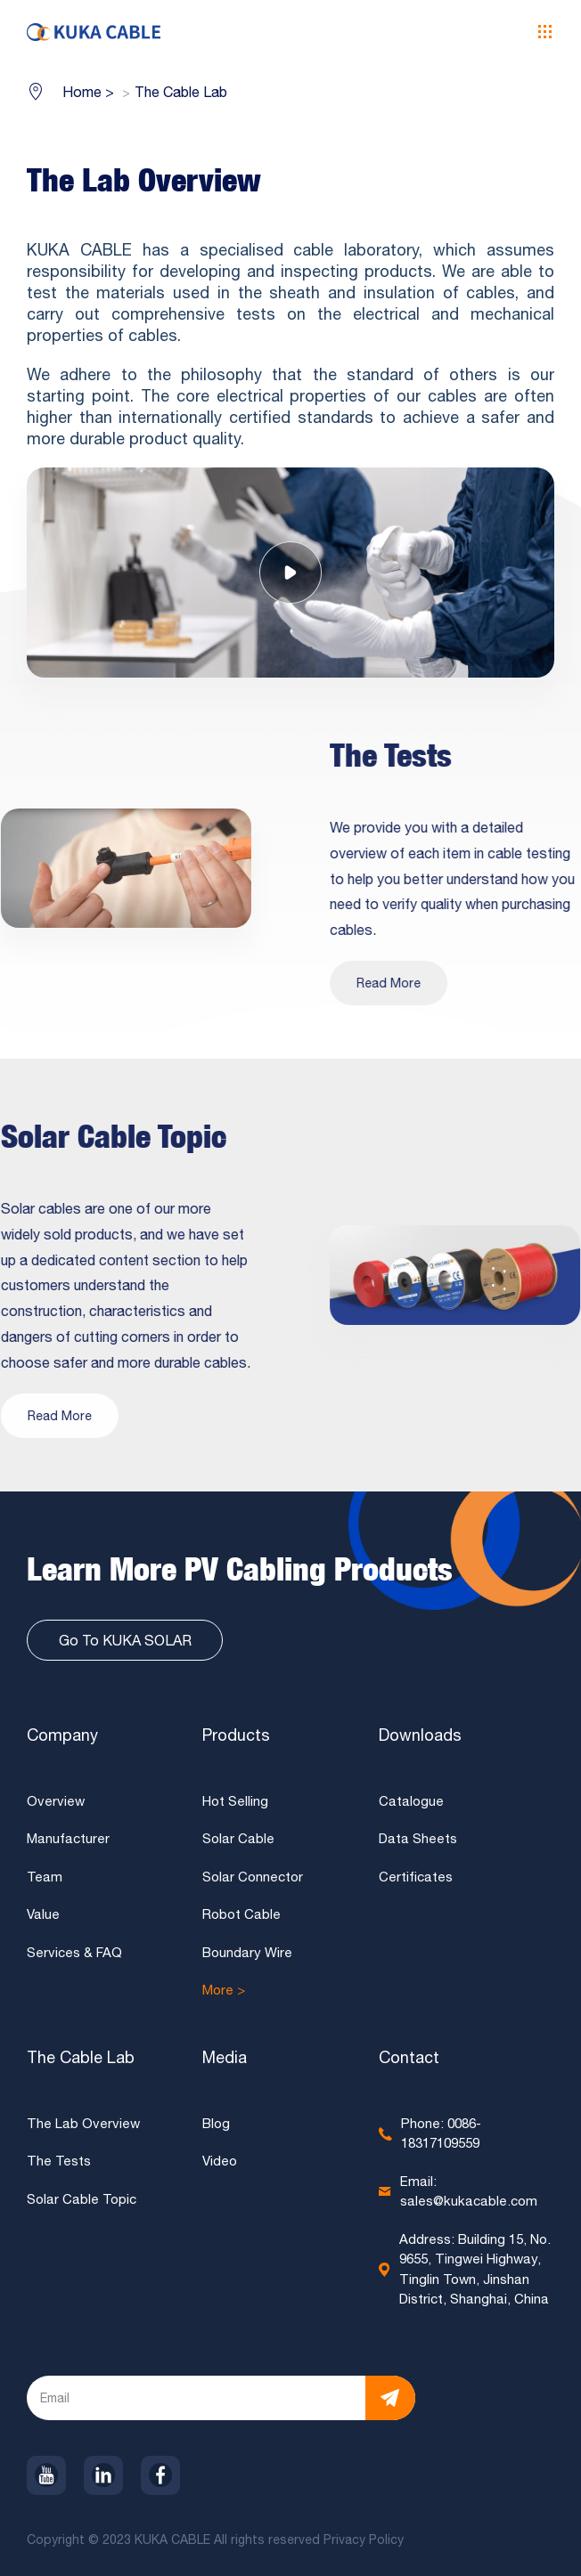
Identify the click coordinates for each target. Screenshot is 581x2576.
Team (44, 1881)
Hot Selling (235, 1805)
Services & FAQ (74, 1956)
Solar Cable (238, 1843)
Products (236, 1739)
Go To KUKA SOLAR (125, 1645)
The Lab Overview (83, 2127)
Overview (56, 1805)
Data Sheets (418, 1843)
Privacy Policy (365, 2544)
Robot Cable (241, 1919)
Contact (409, 2061)
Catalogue (411, 1805)
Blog (216, 2127)
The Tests (59, 2166)
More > (223, 1995)
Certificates (416, 1881)
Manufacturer (68, 1843)
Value (43, 1919)
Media (224, 2061)
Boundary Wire (247, 1956)
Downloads (420, 1739)
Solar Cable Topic (81, 2203)
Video (219, 2166)
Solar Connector (252, 1881)
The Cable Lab (81, 2061)
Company (62, 1739)
